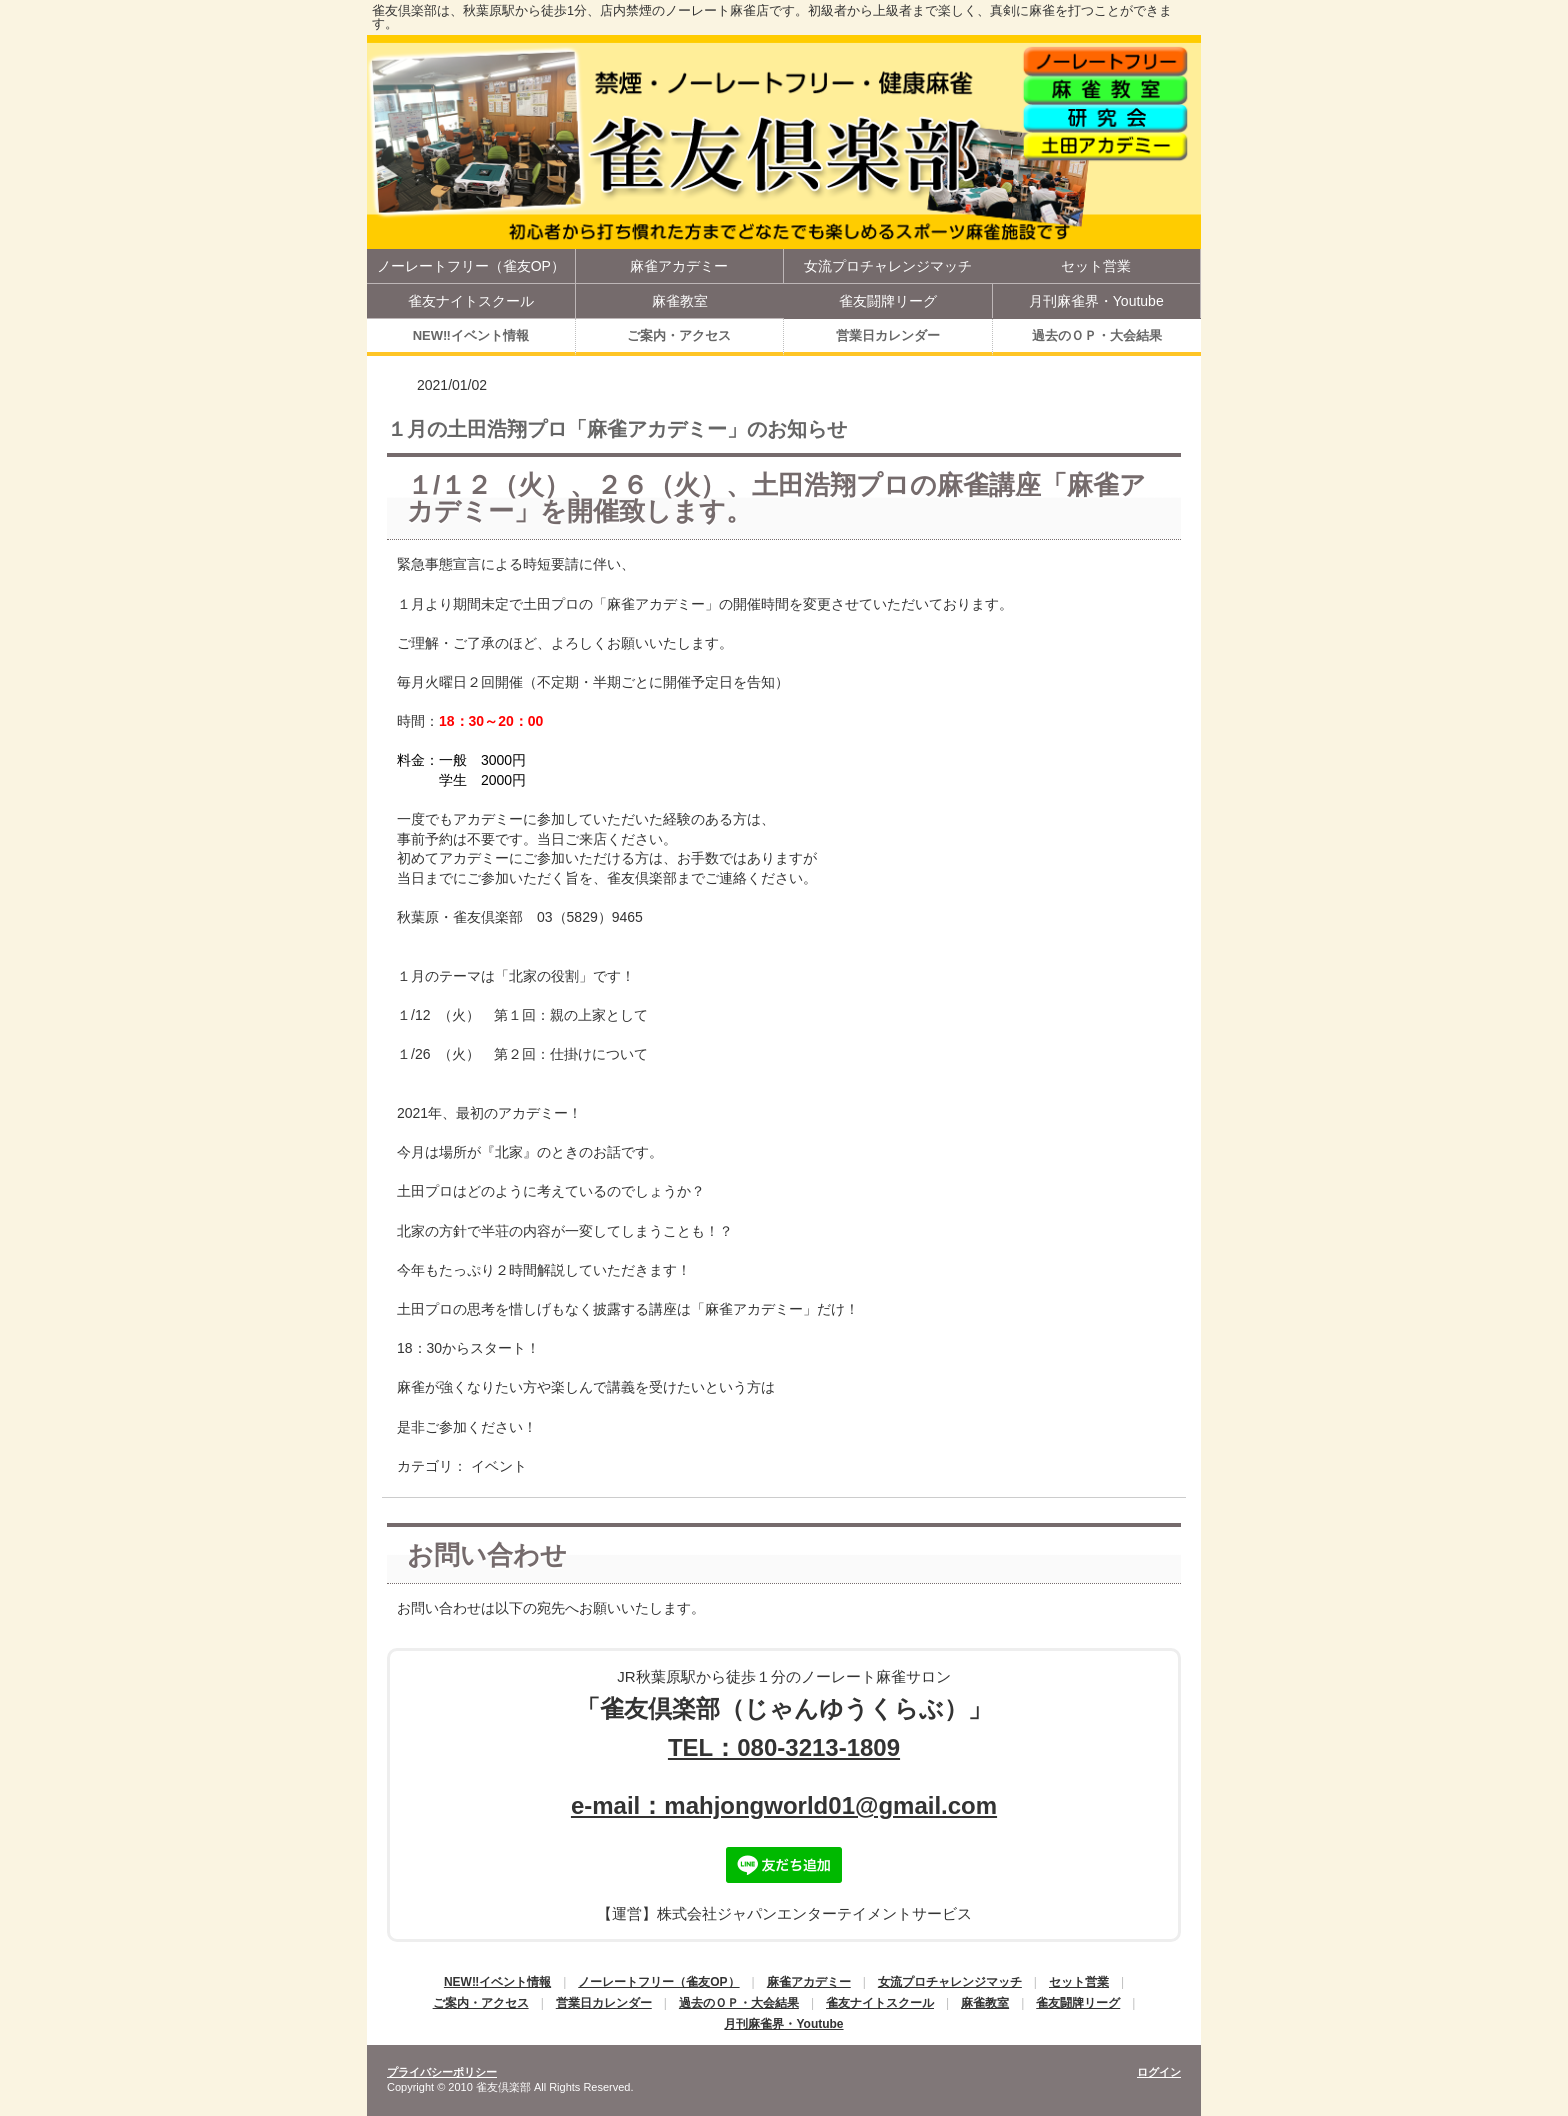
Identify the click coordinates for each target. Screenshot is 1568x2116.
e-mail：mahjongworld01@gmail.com (784, 1805)
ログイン (1159, 2072)
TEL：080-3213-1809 (784, 1747)
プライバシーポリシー (442, 2072)
